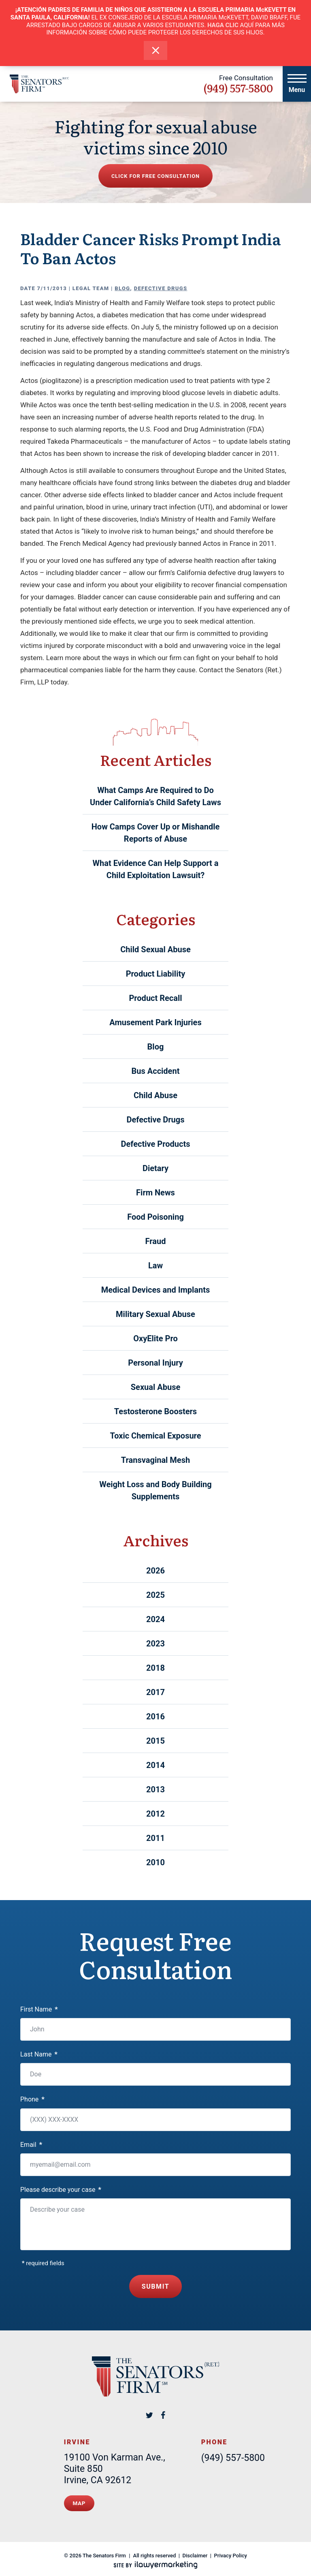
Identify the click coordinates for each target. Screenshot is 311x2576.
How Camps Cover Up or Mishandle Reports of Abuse (156, 833)
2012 (155, 1814)
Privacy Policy (230, 2551)
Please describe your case (60, 2189)
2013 (155, 1789)
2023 (155, 1643)
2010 (155, 1862)
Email (31, 2144)
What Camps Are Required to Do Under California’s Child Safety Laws (155, 796)
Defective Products (155, 1144)
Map (79, 2500)
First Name (39, 2009)
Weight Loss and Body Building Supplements (155, 1490)
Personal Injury (155, 1363)
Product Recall (155, 998)
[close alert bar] (156, 50)
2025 (155, 1595)
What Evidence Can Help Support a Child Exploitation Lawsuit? (156, 869)
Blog (122, 288)
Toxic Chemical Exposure (155, 1436)
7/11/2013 (52, 288)
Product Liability (155, 974)
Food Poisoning (155, 1217)
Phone (32, 2099)
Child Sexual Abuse (155, 949)
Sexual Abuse (155, 1387)
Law (155, 1265)
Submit (156, 2285)
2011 (155, 1838)
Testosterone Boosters (155, 1411)
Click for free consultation (155, 176)
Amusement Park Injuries (155, 1022)
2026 (155, 1571)
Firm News (155, 1192)
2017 (155, 1692)
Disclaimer (195, 2551)
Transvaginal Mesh (155, 1460)
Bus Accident (156, 1071)
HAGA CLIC (223, 25)
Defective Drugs (160, 288)
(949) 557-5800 (238, 88)
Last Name (39, 2054)
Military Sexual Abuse (155, 1314)
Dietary (155, 1168)
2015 (155, 1741)
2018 (155, 1668)
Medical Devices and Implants (155, 1290)
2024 (155, 1619)
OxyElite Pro (155, 1338)
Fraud (155, 1241)
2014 (155, 1765)
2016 (155, 1716)
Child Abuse (155, 1095)
